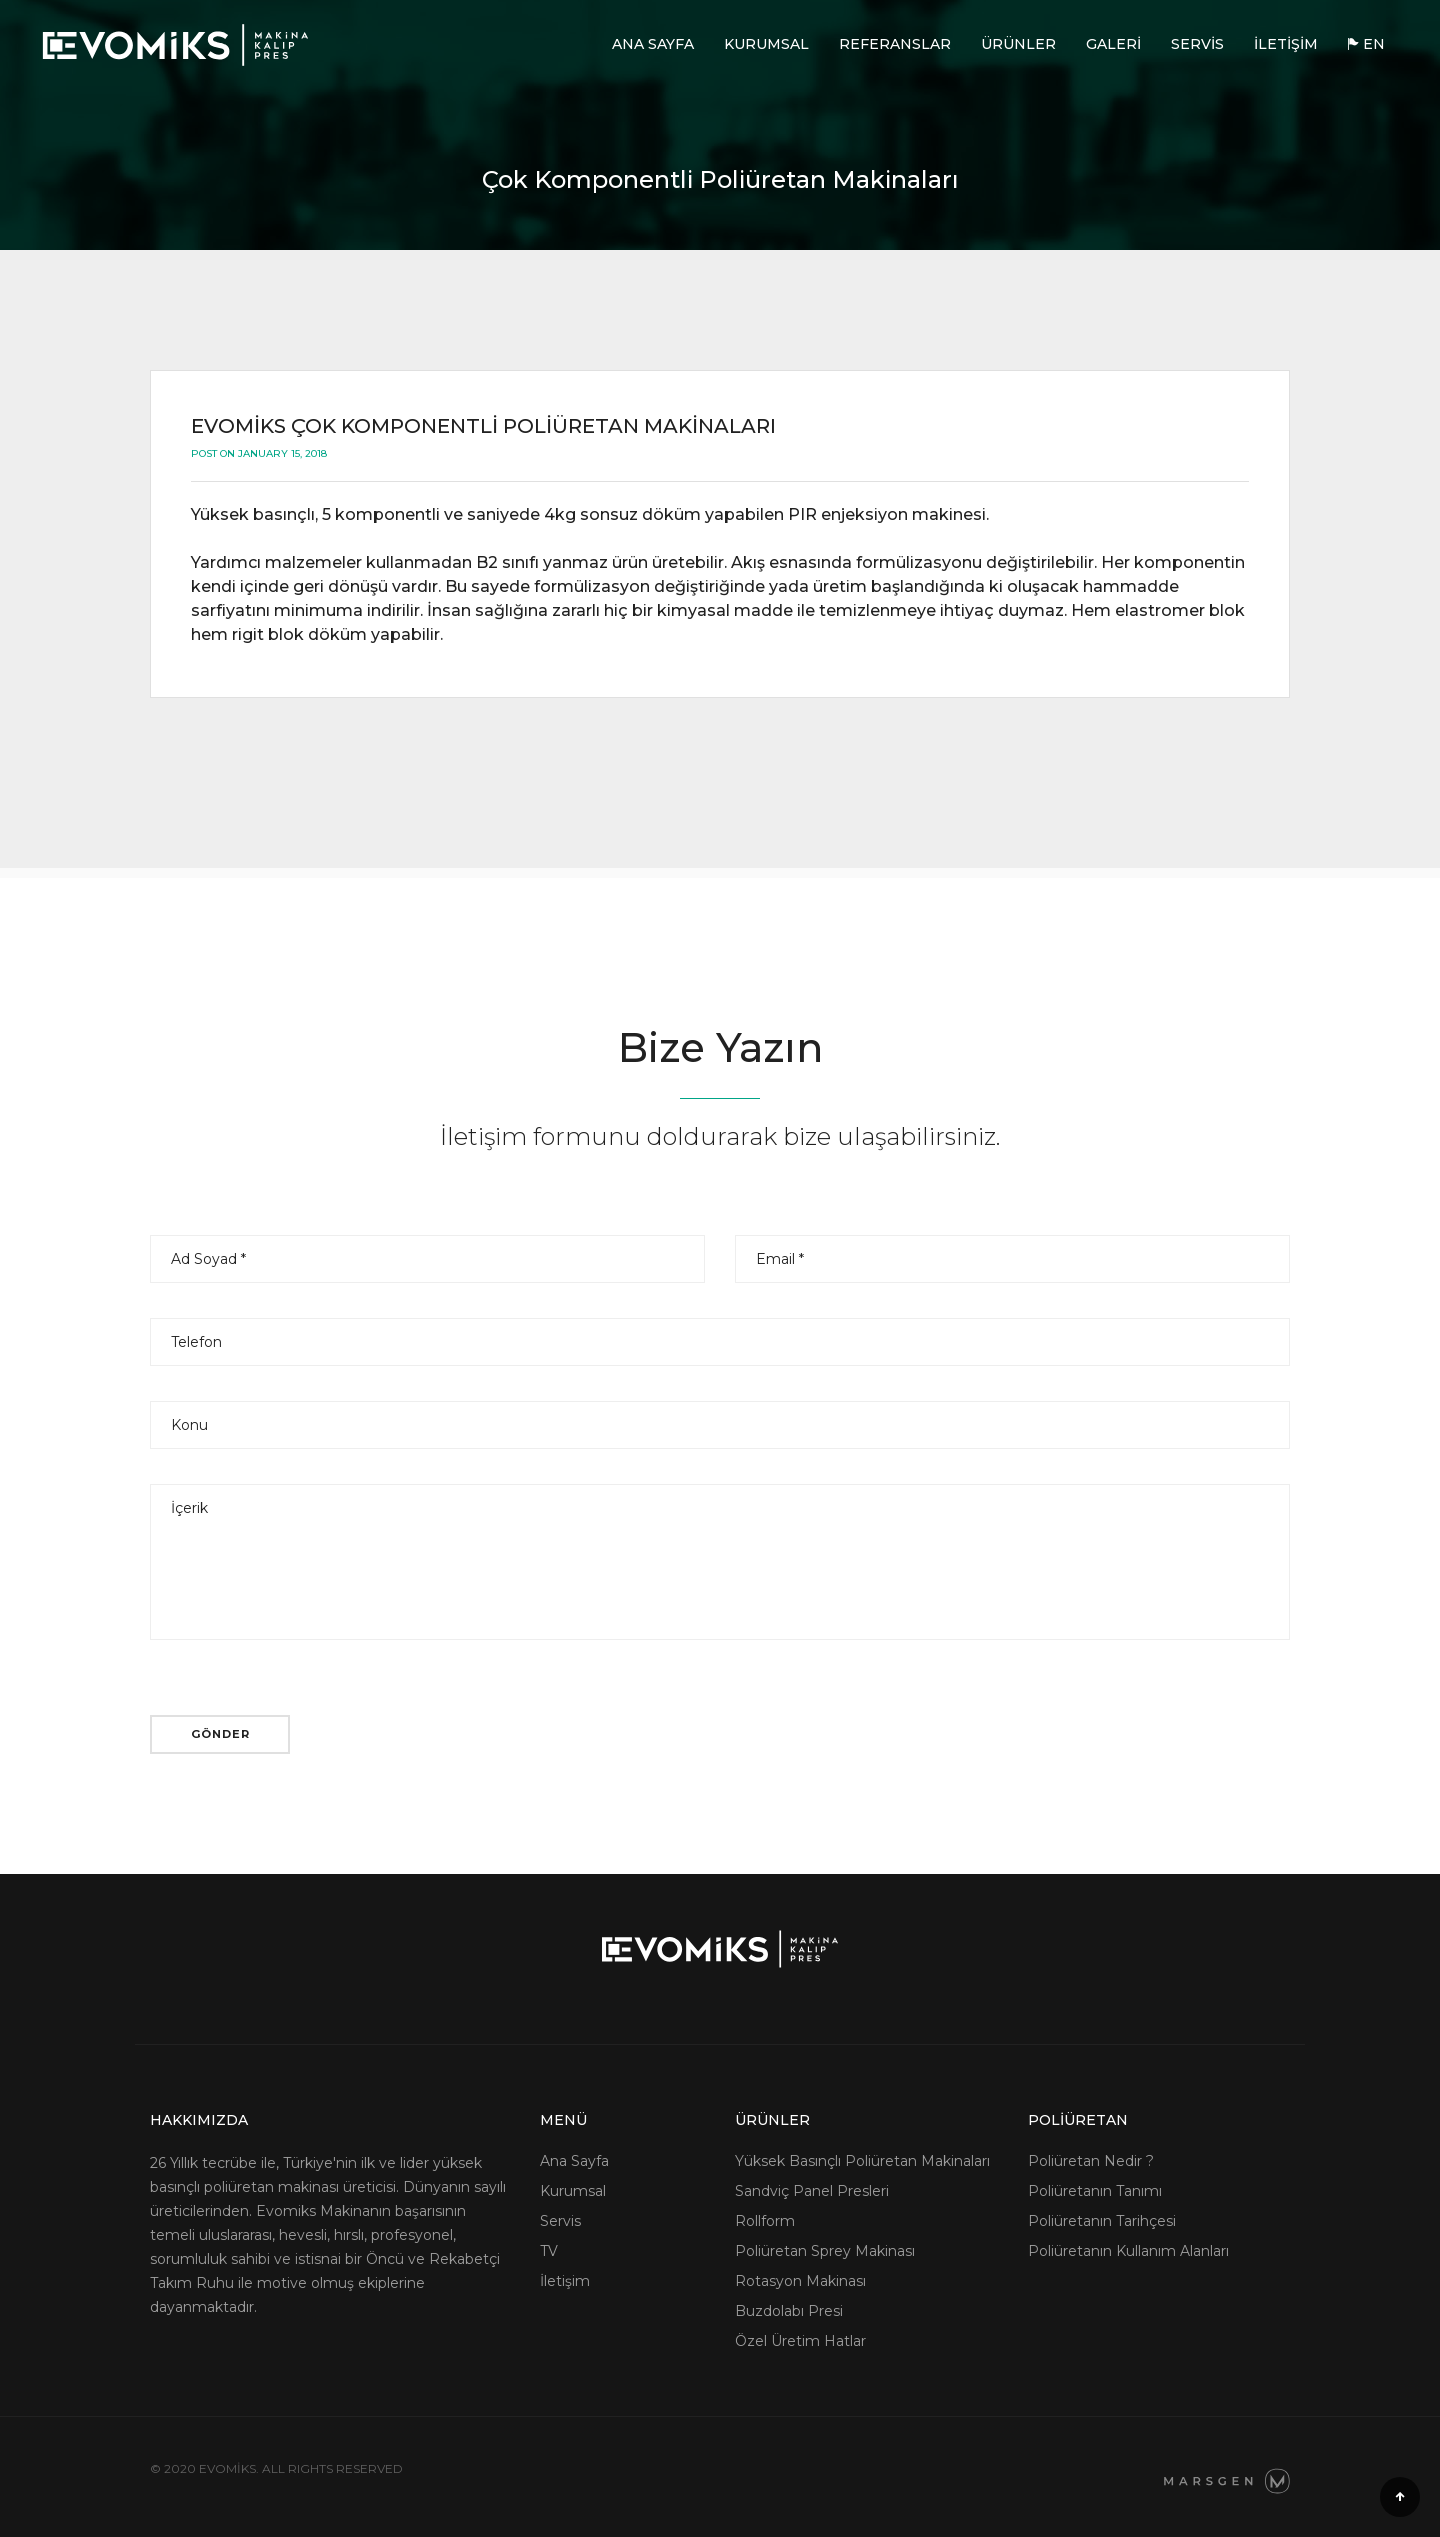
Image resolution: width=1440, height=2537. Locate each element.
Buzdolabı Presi (789, 2311)
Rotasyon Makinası (800, 2281)
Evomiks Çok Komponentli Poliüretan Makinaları (483, 426)
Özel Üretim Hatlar (800, 2341)
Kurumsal (766, 44)
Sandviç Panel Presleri (812, 2191)
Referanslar (895, 44)
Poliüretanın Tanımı (1095, 2191)
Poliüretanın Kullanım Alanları (1128, 2251)
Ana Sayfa (653, 44)
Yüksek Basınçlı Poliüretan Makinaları (862, 2161)
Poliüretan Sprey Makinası (825, 2251)
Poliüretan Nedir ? (1091, 2161)
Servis (1197, 44)
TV (549, 2251)
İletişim (1286, 44)
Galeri (1113, 44)
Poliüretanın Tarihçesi (1102, 2221)
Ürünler (1018, 44)
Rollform (765, 2221)
